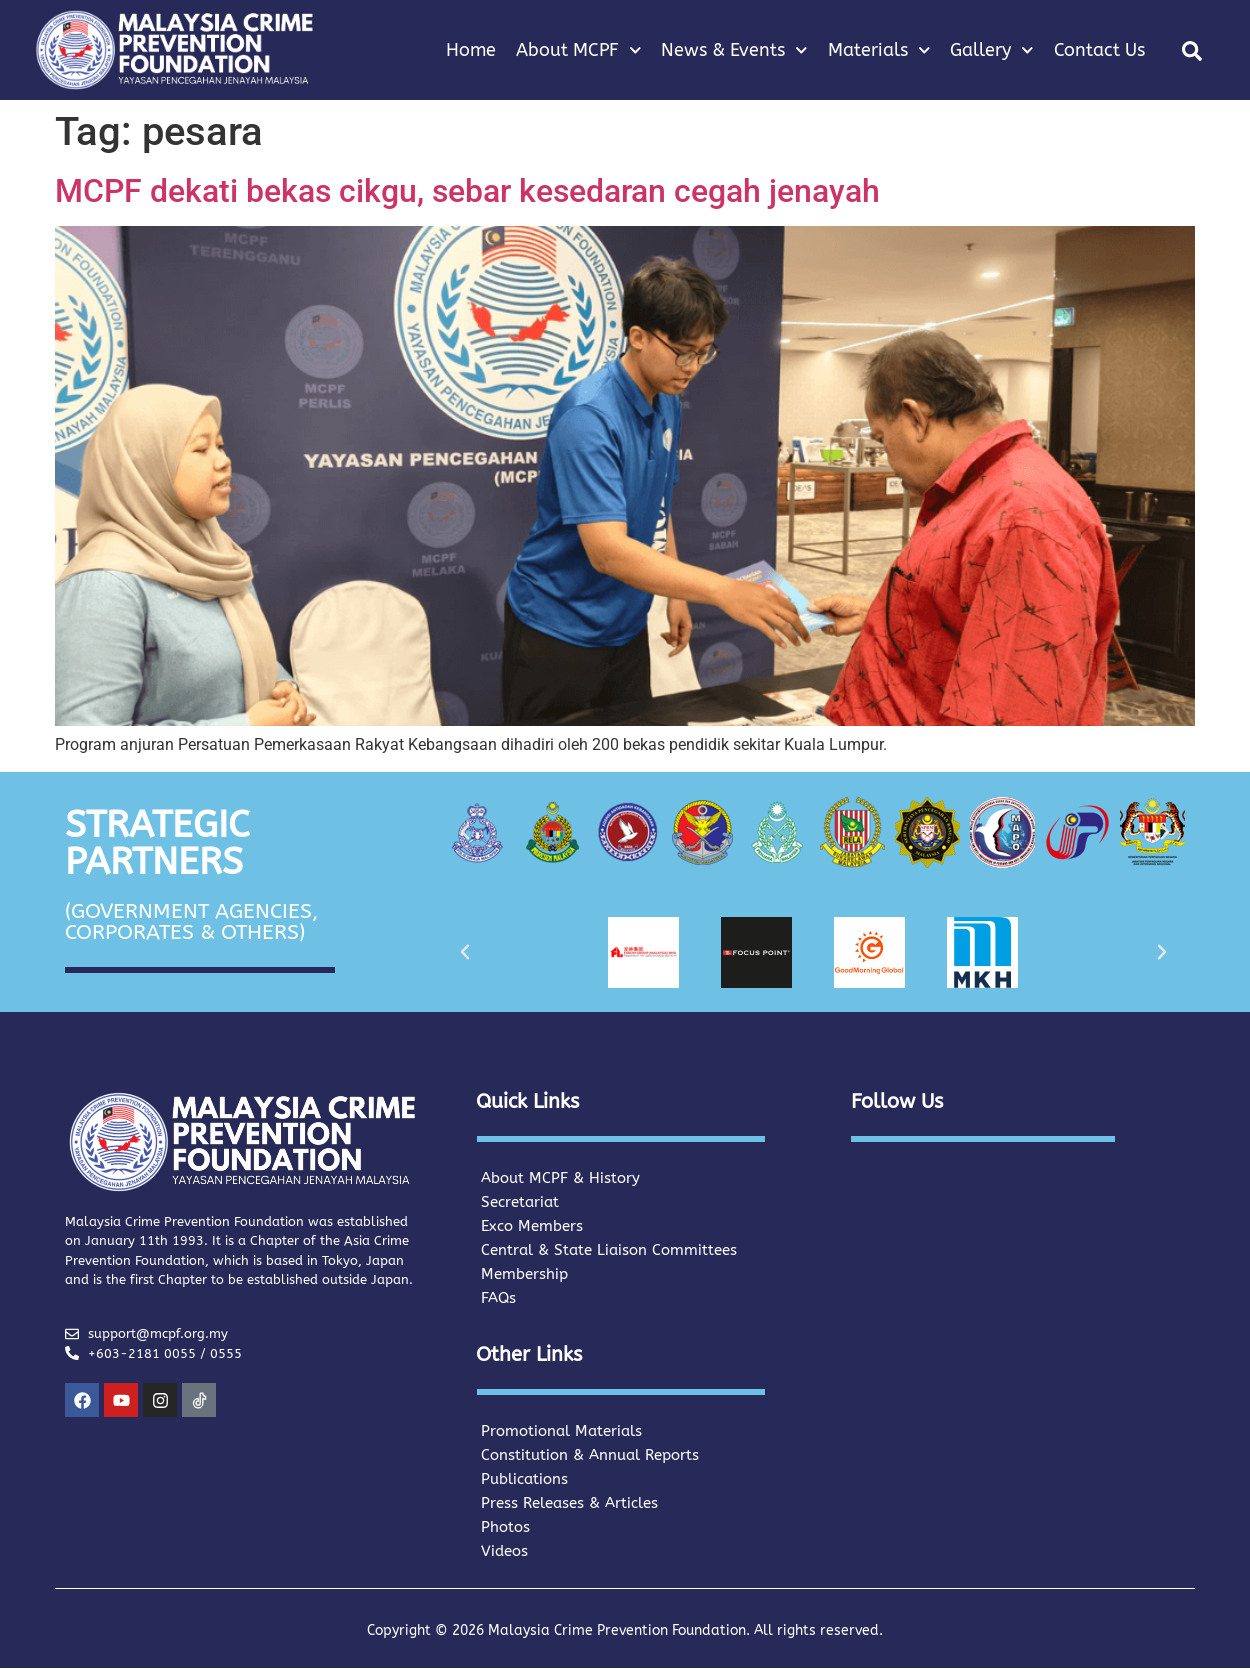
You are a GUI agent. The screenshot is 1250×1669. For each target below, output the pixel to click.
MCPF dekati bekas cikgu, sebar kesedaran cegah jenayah (467, 191)
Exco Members (532, 1226)
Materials (879, 50)
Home (471, 50)
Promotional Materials (561, 1431)
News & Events (734, 50)
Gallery (992, 50)
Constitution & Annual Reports (590, 1455)
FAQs (498, 1298)
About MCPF (579, 50)
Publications (524, 1479)
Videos (504, 1551)
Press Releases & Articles (569, 1503)
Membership (524, 1274)
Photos (505, 1527)
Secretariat (520, 1202)
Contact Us (1099, 50)
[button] (1192, 51)
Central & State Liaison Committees (609, 1250)
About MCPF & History (560, 1178)
